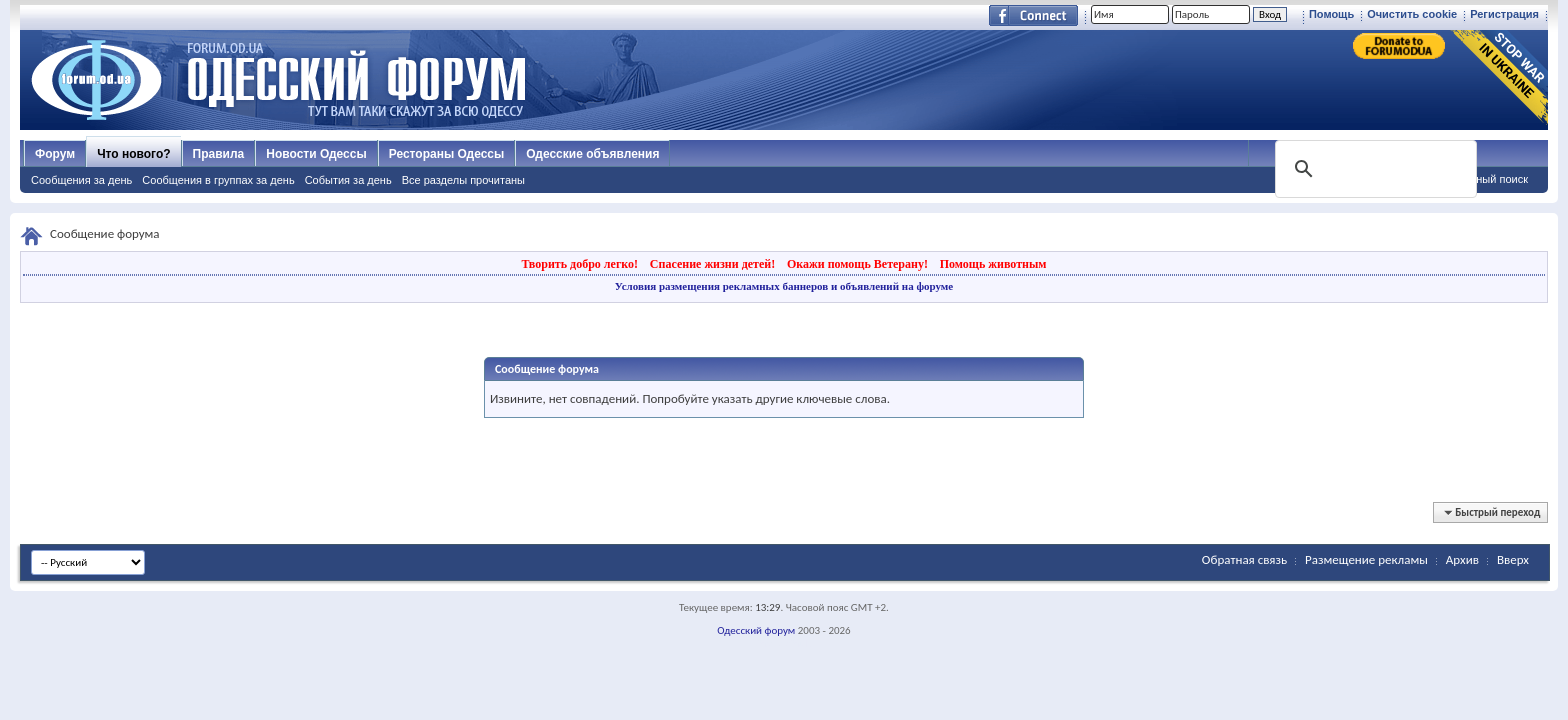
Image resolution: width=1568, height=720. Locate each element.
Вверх (1513, 559)
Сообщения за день (81, 180)
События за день (348, 180)
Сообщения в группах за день (218, 180)
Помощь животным (993, 264)
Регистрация (1504, 14)
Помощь (1331, 14)
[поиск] (1374, 169)
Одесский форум (756, 630)
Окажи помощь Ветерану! (857, 264)
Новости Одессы (316, 154)
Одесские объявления (592, 154)
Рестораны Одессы (447, 154)
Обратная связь (1244, 559)
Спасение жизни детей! (712, 264)
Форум (55, 154)
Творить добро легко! (579, 264)
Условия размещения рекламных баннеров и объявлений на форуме (784, 286)
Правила (219, 154)
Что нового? (133, 154)
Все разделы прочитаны (463, 180)
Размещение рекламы (1366, 559)
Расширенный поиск (1476, 179)
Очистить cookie (1412, 14)
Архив (1462, 559)
